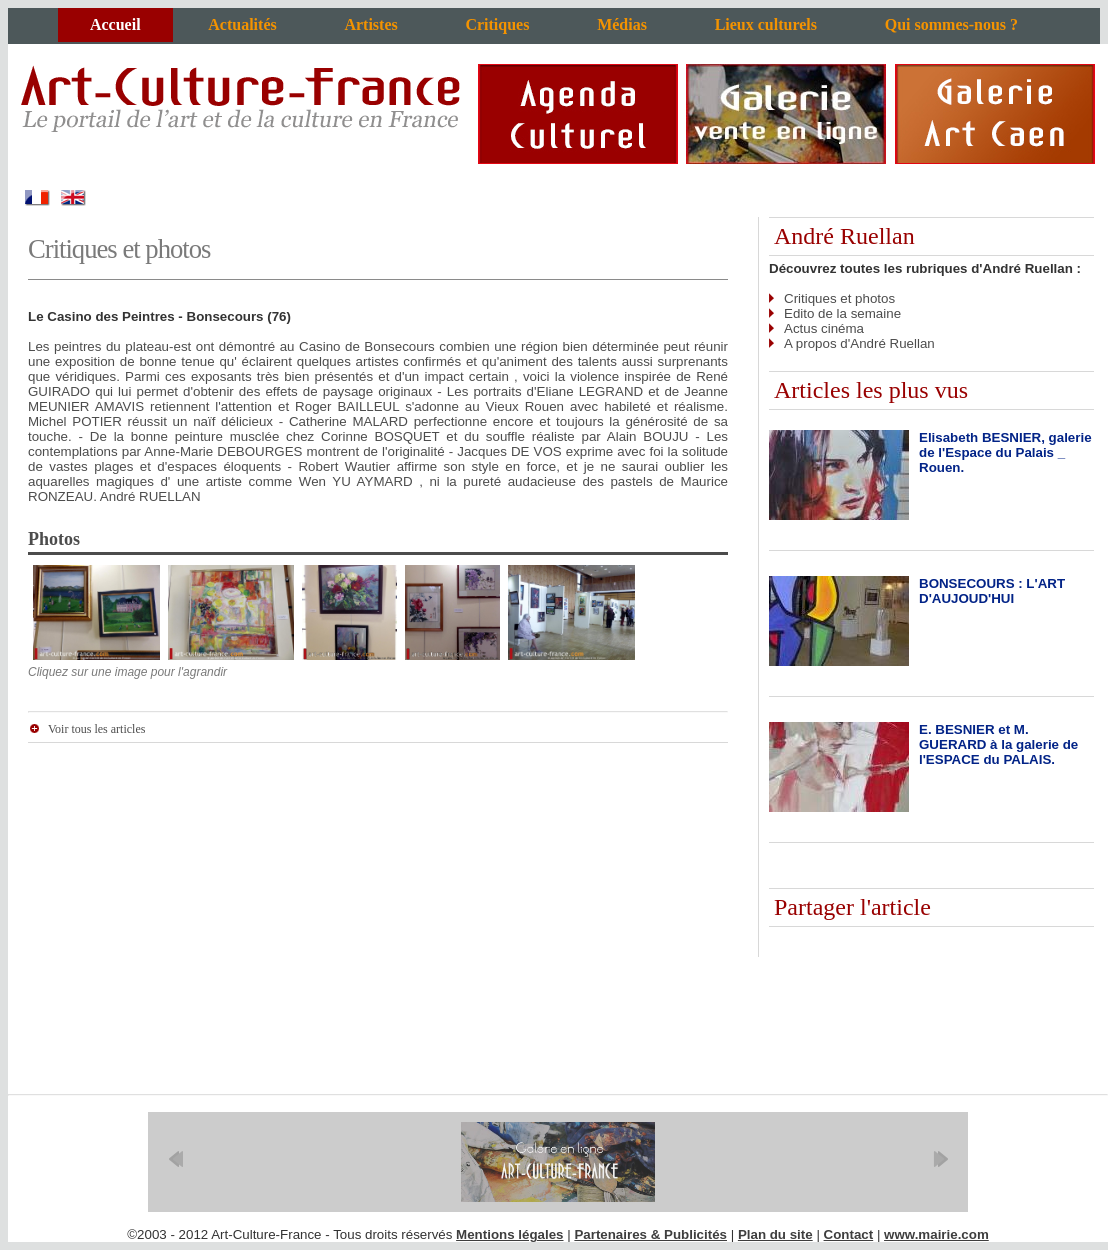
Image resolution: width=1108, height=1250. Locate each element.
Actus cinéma (824, 328)
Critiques (497, 24)
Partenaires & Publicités (650, 1234)
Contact (849, 1234)
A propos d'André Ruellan (859, 343)
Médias (622, 24)
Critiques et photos (839, 298)
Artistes (370, 24)
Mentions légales (509, 1234)
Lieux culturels (766, 24)
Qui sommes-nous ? (951, 24)
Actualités (242, 24)
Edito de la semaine (842, 313)
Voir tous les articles (96, 729)
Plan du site (775, 1234)
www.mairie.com (936, 1234)
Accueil (115, 24)
